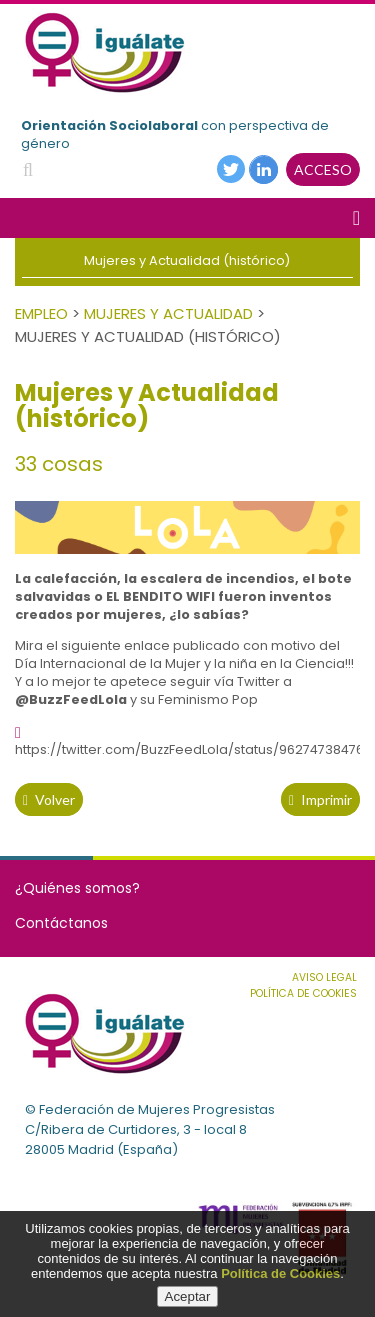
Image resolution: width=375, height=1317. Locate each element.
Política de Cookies (280, 1273)
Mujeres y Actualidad (168, 313)
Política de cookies (303, 993)
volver (49, 799)
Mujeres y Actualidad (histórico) (187, 260)
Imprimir (320, 799)
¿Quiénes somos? (77, 888)
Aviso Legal (324, 977)
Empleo (41, 313)
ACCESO (323, 169)
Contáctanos (61, 923)
